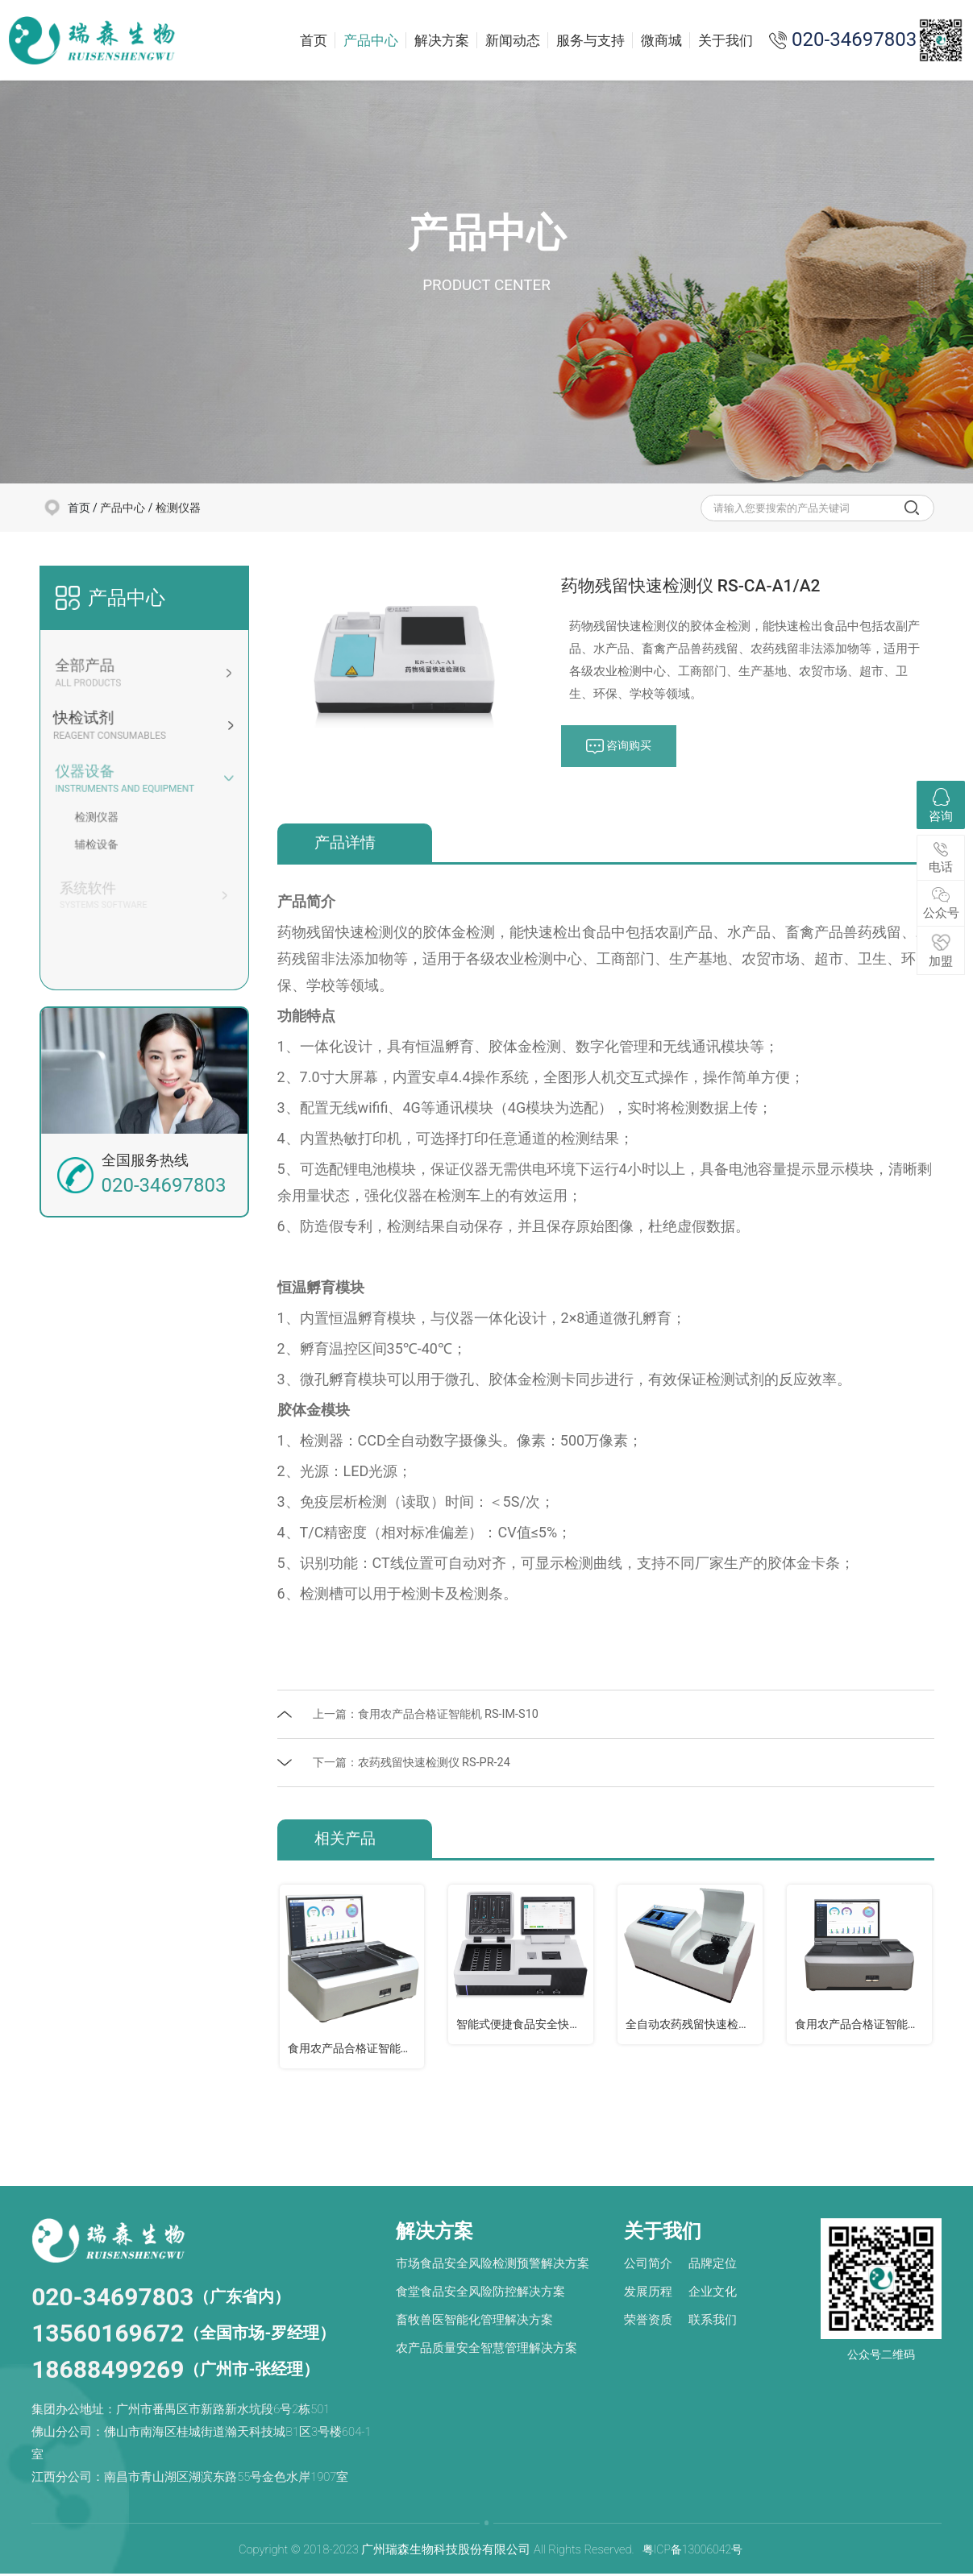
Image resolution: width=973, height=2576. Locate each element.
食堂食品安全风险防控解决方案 (480, 2294)
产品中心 (370, 40)
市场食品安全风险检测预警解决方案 (492, 2266)
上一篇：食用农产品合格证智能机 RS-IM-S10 (432, 1714)
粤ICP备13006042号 (692, 2552)
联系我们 (712, 2322)
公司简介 (648, 2266)
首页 (313, 40)
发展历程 (648, 2294)
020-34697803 (112, 2299)
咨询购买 (620, 747)
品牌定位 (712, 2266)
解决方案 (441, 40)
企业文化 (712, 2294)
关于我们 (725, 40)
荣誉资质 (648, 2322)
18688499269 (107, 2372)
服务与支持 (590, 40)
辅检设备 (101, 843)
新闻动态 (512, 40)
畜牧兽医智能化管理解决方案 (474, 2322)
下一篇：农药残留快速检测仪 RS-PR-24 (417, 1763)
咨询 (941, 805)
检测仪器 (178, 507)
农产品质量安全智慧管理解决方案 (486, 2350)
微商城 (661, 40)
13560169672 (107, 2335)
